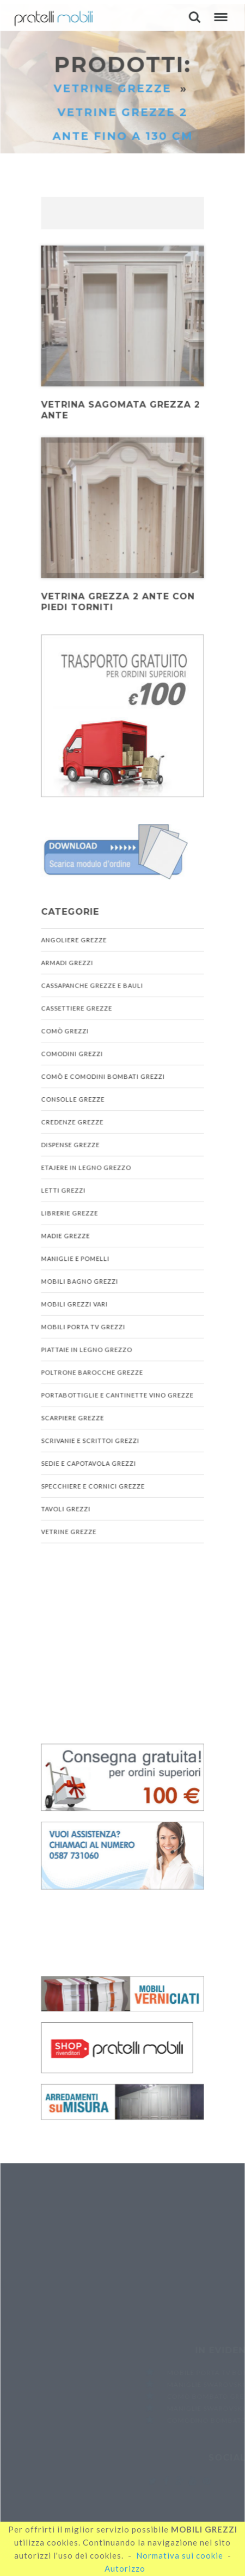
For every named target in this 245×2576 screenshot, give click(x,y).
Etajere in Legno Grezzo (86, 1168)
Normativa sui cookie (179, 2555)
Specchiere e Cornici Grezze (92, 1485)
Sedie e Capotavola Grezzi (88, 1462)
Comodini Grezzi (72, 1055)
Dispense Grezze (70, 1145)
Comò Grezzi (65, 1032)
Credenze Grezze (72, 1123)
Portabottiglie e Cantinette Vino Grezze (117, 1394)
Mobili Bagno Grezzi (79, 1281)
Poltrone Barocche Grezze (92, 1371)
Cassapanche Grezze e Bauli (92, 987)
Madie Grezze (65, 1236)
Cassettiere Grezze (76, 1010)
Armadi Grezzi (67, 964)
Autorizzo (125, 2568)
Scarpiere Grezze (72, 1417)
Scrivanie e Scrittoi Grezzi (90, 1439)
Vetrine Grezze (114, 95)
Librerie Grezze (69, 1213)
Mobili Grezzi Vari (74, 1304)
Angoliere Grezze (74, 942)
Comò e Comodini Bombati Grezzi (102, 1077)
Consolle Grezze (73, 1100)
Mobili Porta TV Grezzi (83, 1326)
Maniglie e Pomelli (75, 1258)
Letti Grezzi (63, 1191)
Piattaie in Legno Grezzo (86, 1349)
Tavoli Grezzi (65, 1507)
